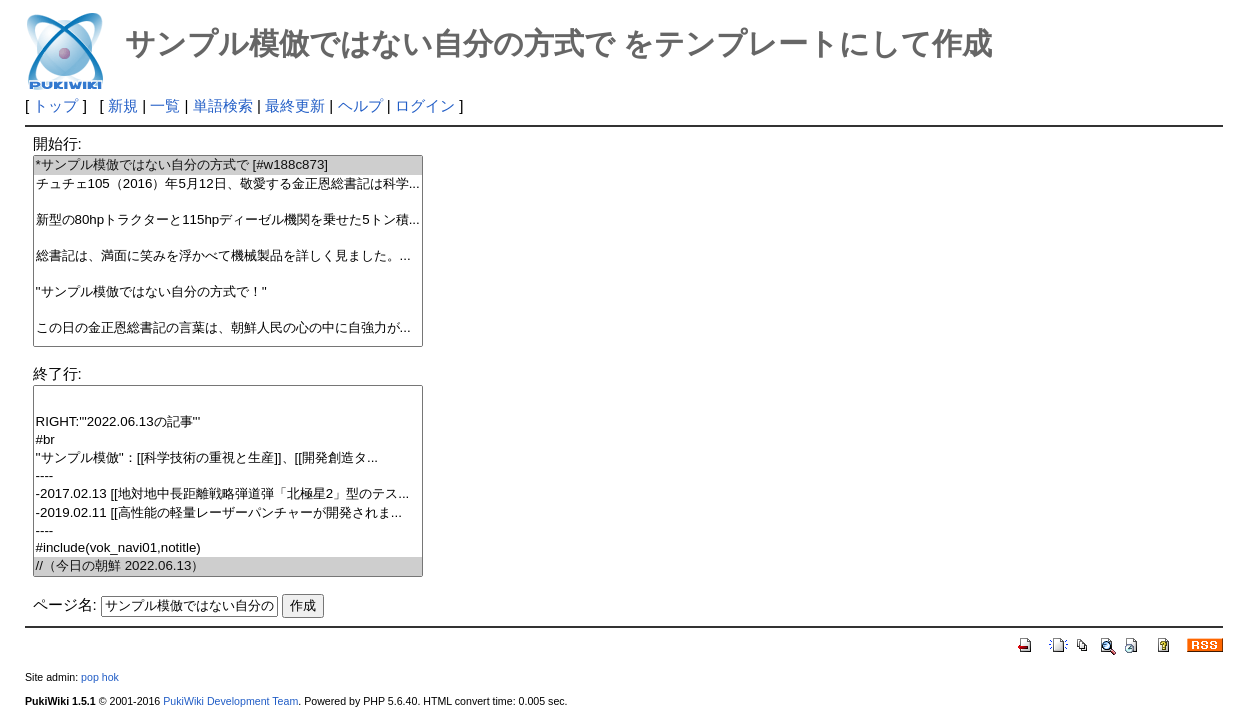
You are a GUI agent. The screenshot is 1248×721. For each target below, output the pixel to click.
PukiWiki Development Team (230, 701)
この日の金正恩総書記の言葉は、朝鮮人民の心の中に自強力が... (228, 328)
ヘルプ (360, 105)
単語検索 (223, 105)
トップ (55, 105)
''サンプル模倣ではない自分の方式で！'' (228, 292)
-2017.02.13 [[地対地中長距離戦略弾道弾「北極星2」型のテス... (228, 494)
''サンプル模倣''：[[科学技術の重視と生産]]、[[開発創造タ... (228, 458)
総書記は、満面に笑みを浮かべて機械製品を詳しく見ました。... (228, 256)
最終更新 (295, 105)
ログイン (425, 105)
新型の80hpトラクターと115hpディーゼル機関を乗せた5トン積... (228, 220)
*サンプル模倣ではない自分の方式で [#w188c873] (228, 165)
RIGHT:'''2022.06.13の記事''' (228, 422)
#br (228, 440)
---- (228, 476)
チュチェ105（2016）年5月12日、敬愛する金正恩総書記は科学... (228, 184)
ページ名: (65, 604)
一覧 (165, 105)
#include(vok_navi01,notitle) (228, 548)
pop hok (100, 677)
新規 (123, 105)
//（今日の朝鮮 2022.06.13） (228, 566)
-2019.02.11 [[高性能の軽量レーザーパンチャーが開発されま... (228, 513)
